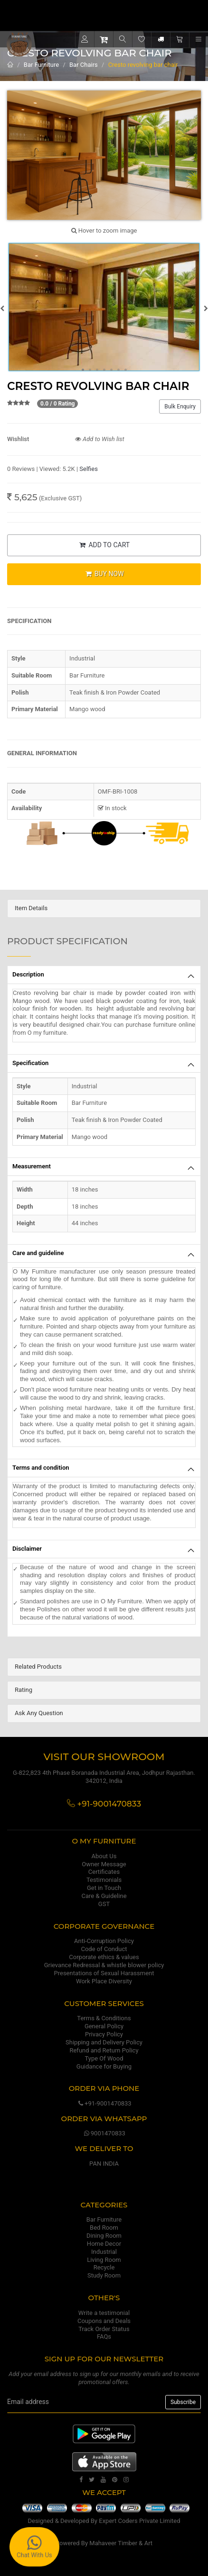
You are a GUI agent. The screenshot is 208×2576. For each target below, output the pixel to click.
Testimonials (104, 1879)
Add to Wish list (99, 439)
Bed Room (104, 2227)
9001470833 (104, 2133)
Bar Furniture (41, 64)
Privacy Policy (104, 2034)
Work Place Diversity (104, 1981)
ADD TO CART (104, 545)
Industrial (104, 2251)
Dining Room (104, 2235)
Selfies (88, 468)
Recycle (104, 2267)
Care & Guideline (103, 1895)
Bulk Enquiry (180, 406)
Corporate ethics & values (104, 1957)
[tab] (104, 908)
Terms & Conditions (104, 2018)
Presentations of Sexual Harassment (104, 1973)
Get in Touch (104, 1887)
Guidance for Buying (104, 2066)
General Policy (104, 2026)
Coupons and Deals (104, 2320)
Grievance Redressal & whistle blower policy (104, 1965)
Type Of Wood (104, 2058)
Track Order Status (103, 2328)
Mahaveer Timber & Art (120, 2543)
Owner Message (104, 1864)
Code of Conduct (104, 1948)
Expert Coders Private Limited (139, 2520)
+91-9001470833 (103, 2103)
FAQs (104, 2336)
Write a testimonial (104, 2312)
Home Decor (104, 2243)
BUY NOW (103, 574)
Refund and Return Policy (103, 2050)
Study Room (104, 2275)
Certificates (104, 1871)
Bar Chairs (83, 64)
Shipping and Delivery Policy (104, 2042)
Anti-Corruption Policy (104, 1940)
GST (104, 1903)
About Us (104, 1856)
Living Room (104, 2259)
